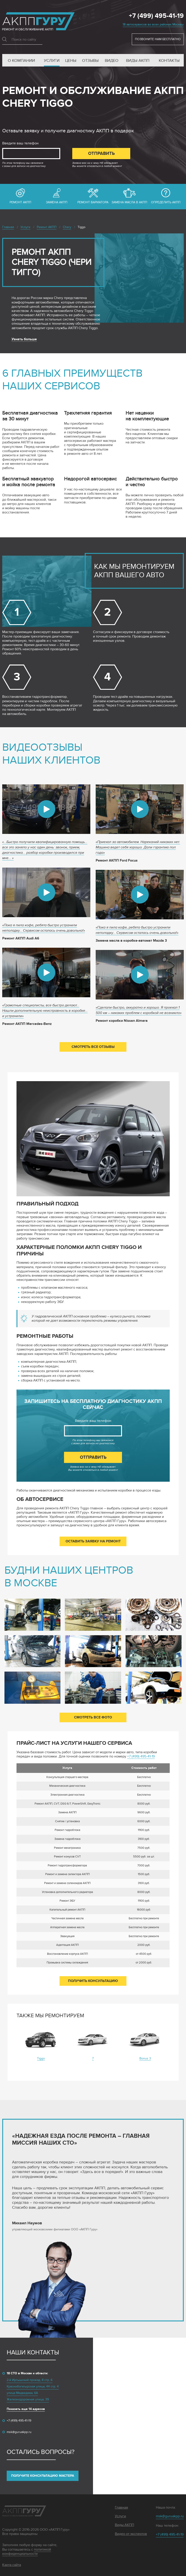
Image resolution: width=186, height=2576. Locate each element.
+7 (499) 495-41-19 (156, 16)
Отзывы (90, 60)
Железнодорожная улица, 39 (28, 2399)
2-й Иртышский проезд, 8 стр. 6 (29, 2380)
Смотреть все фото (93, 1717)
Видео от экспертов (131, 2534)
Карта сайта (11, 2565)
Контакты (169, 60)
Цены (70, 60)
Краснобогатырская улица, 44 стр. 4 (33, 2386)
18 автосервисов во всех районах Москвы (153, 24)
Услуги (52, 60)
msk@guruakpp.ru (19, 2432)
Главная (121, 2507)
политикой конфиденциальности (26, 2551)
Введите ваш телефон (20, 143)
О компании (21, 60)
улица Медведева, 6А (22, 2393)
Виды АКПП (137, 60)
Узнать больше (24, 339)
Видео (111, 60)
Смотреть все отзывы (93, 1047)
